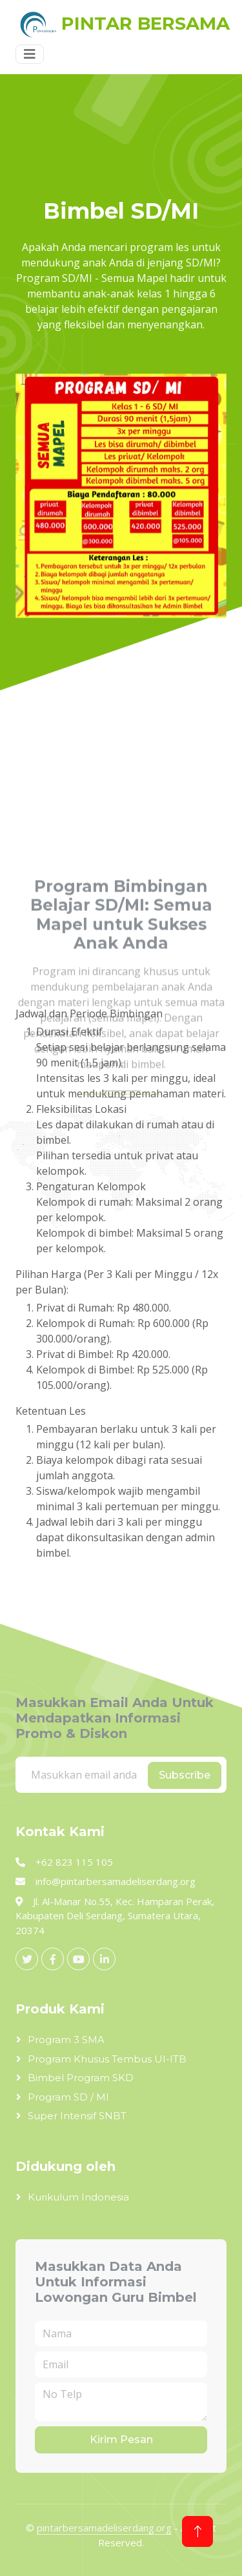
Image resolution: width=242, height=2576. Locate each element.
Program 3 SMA (66, 2039)
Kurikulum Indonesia (78, 2197)
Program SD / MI (68, 2097)
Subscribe (184, 1775)
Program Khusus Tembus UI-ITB (107, 2059)
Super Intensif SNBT (77, 2116)
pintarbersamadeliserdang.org (104, 2527)
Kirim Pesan (121, 2439)
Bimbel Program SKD (81, 2078)
